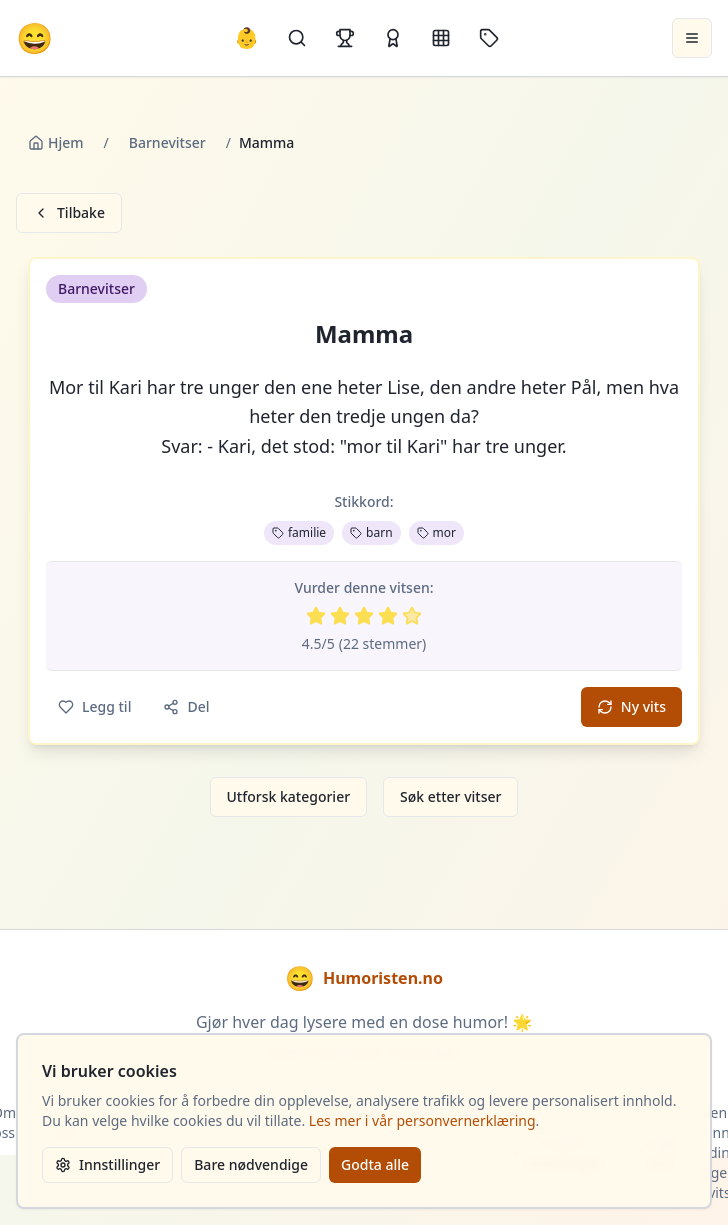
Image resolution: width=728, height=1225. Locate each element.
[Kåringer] (393, 38)
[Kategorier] (441, 38)
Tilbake (69, 212)
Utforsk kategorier (289, 796)
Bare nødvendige (251, 1164)
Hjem (56, 142)
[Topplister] (345, 38)
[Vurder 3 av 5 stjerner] (364, 616)
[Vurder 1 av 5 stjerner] (316, 616)
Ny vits (631, 706)
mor (436, 532)
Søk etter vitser (450, 796)
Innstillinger (107, 1164)
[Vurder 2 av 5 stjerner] (340, 616)
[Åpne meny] (692, 38)
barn (371, 532)
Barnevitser (167, 142)
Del (186, 706)
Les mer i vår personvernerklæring (422, 1120)
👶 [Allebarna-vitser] (246, 37)
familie (299, 532)
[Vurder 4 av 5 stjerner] (388, 616)
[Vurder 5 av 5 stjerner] (412, 616)
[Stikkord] (489, 38)
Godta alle (375, 1164)
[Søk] (297, 38)
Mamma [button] (364, 334)
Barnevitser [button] (96, 288)
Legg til (94, 706)
